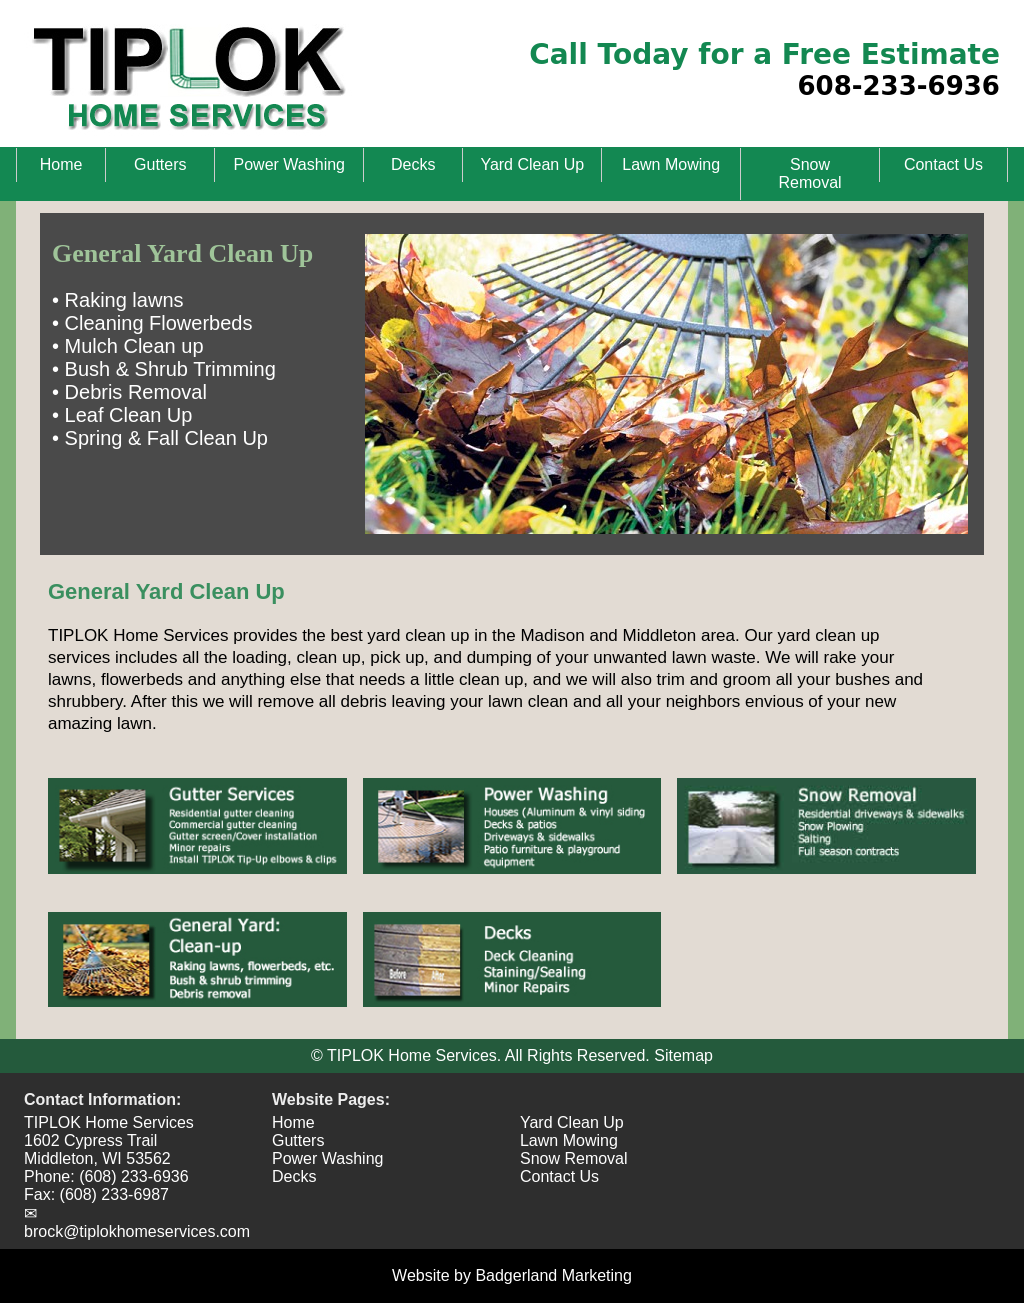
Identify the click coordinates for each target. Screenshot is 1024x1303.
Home (61, 164)
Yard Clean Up (532, 164)
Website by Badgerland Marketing (512, 1275)
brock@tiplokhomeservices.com (137, 1231)
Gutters (160, 164)
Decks (413, 164)
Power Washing (289, 164)
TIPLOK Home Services (109, 1122)
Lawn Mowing (671, 164)
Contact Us (943, 164)
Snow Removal (809, 173)
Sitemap (683, 1055)
